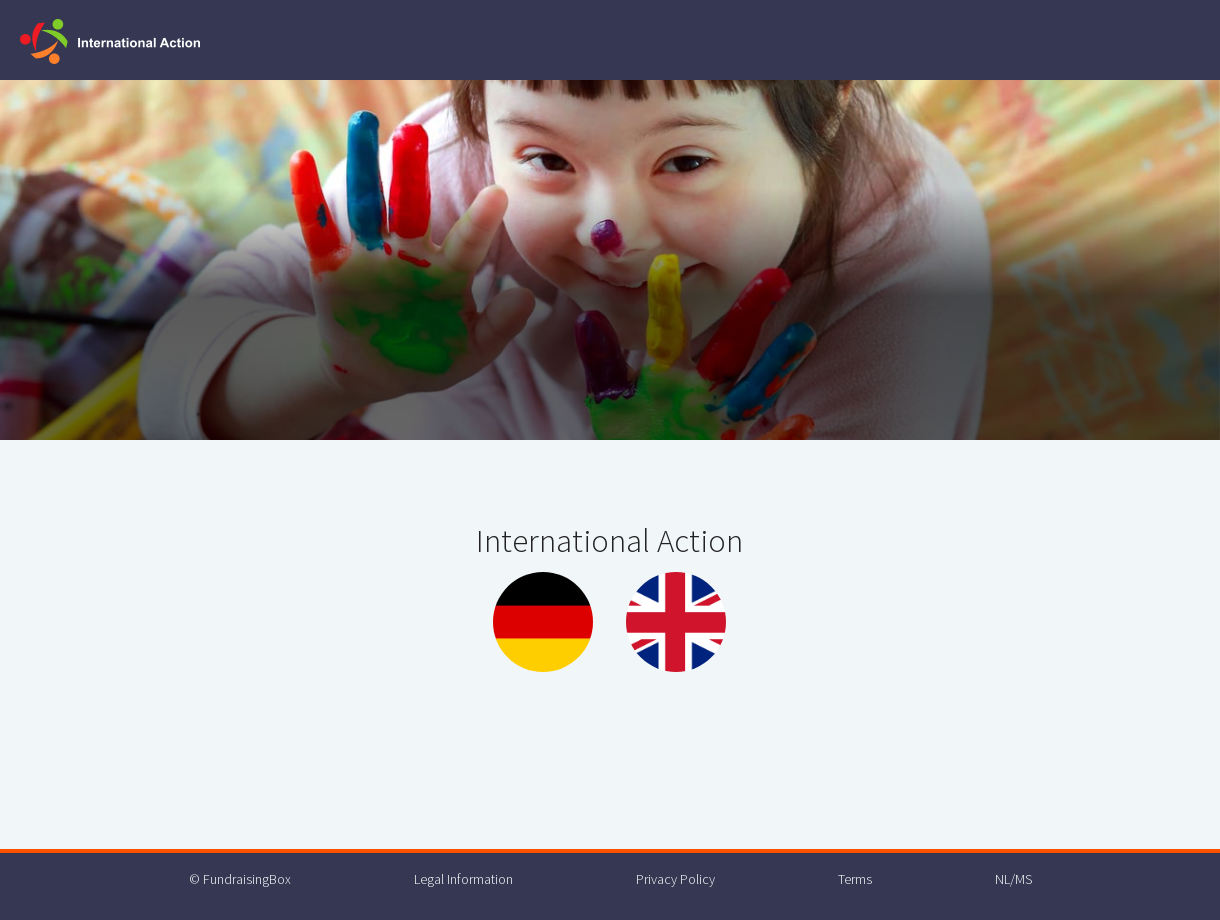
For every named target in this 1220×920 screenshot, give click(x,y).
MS (1023, 879)
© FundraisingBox (240, 879)
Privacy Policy (675, 879)
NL (1002, 879)
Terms (855, 879)
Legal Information (463, 879)
